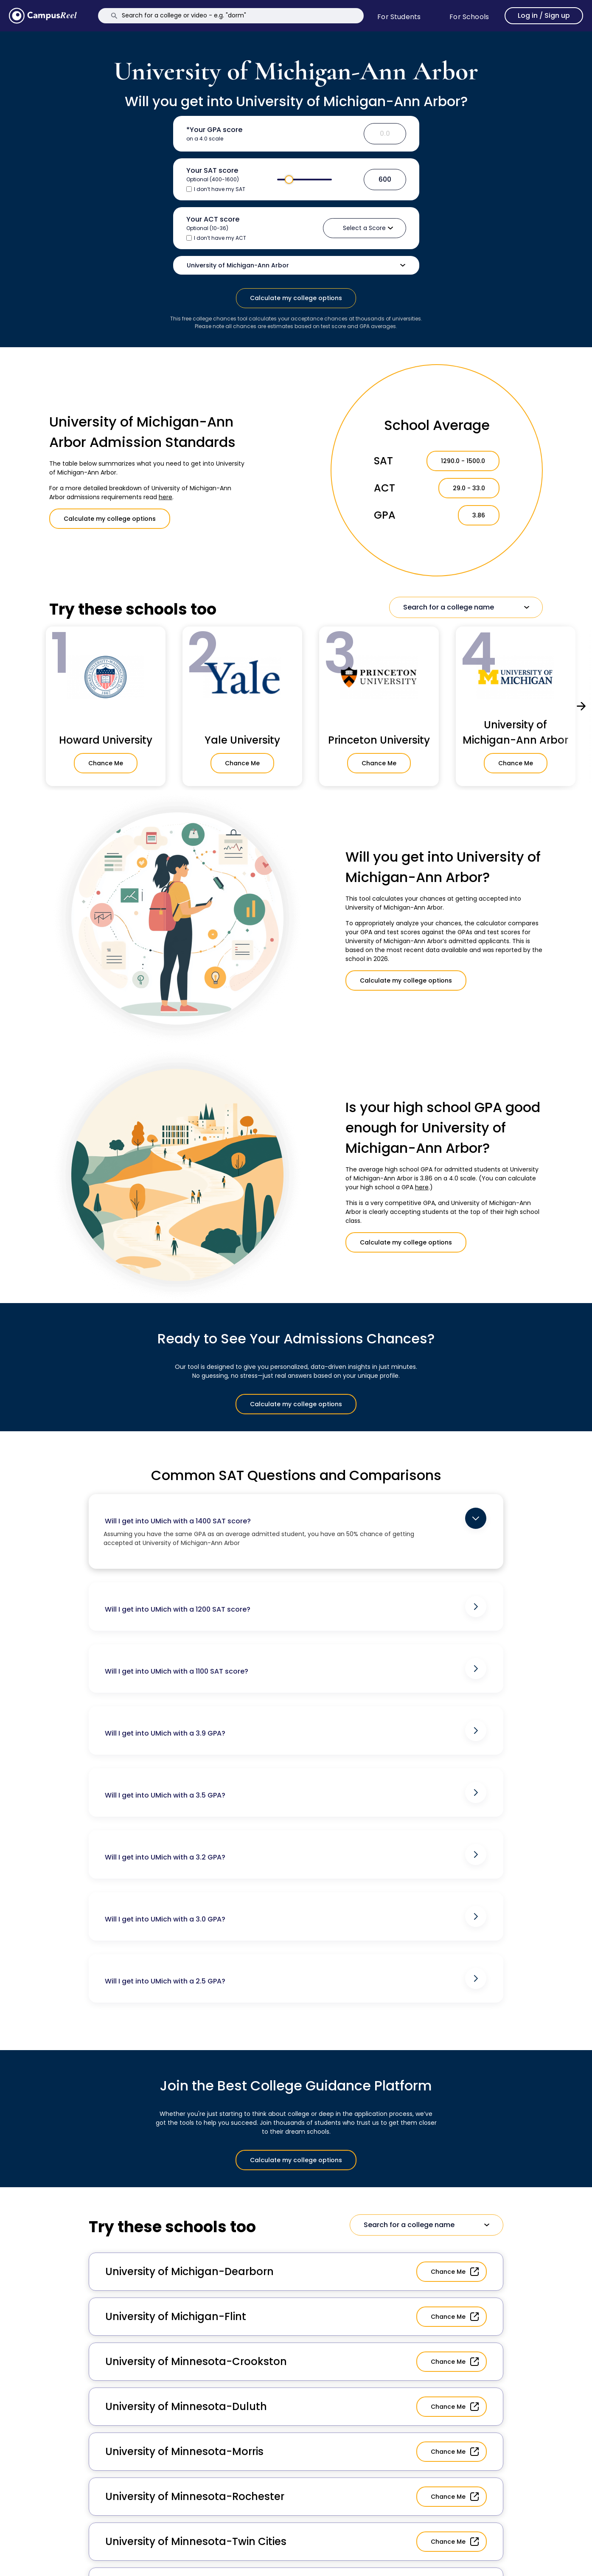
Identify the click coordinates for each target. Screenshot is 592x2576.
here (165, 497)
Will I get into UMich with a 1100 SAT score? (295, 1668)
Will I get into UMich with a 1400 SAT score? (295, 1518)
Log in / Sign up (544, 15)
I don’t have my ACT (220, 238)
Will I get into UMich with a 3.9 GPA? (295, 1730)
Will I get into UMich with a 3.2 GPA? (295, 1854)
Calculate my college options (296, 298)
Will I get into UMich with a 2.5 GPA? (295, 1978)
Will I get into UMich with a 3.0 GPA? (295, 1916)
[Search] (231, 15)
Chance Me (105, 763)
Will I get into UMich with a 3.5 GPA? (295, 1792)
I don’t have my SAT (219, 189)
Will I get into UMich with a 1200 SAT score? (295, 1606)
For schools (469, 17)
